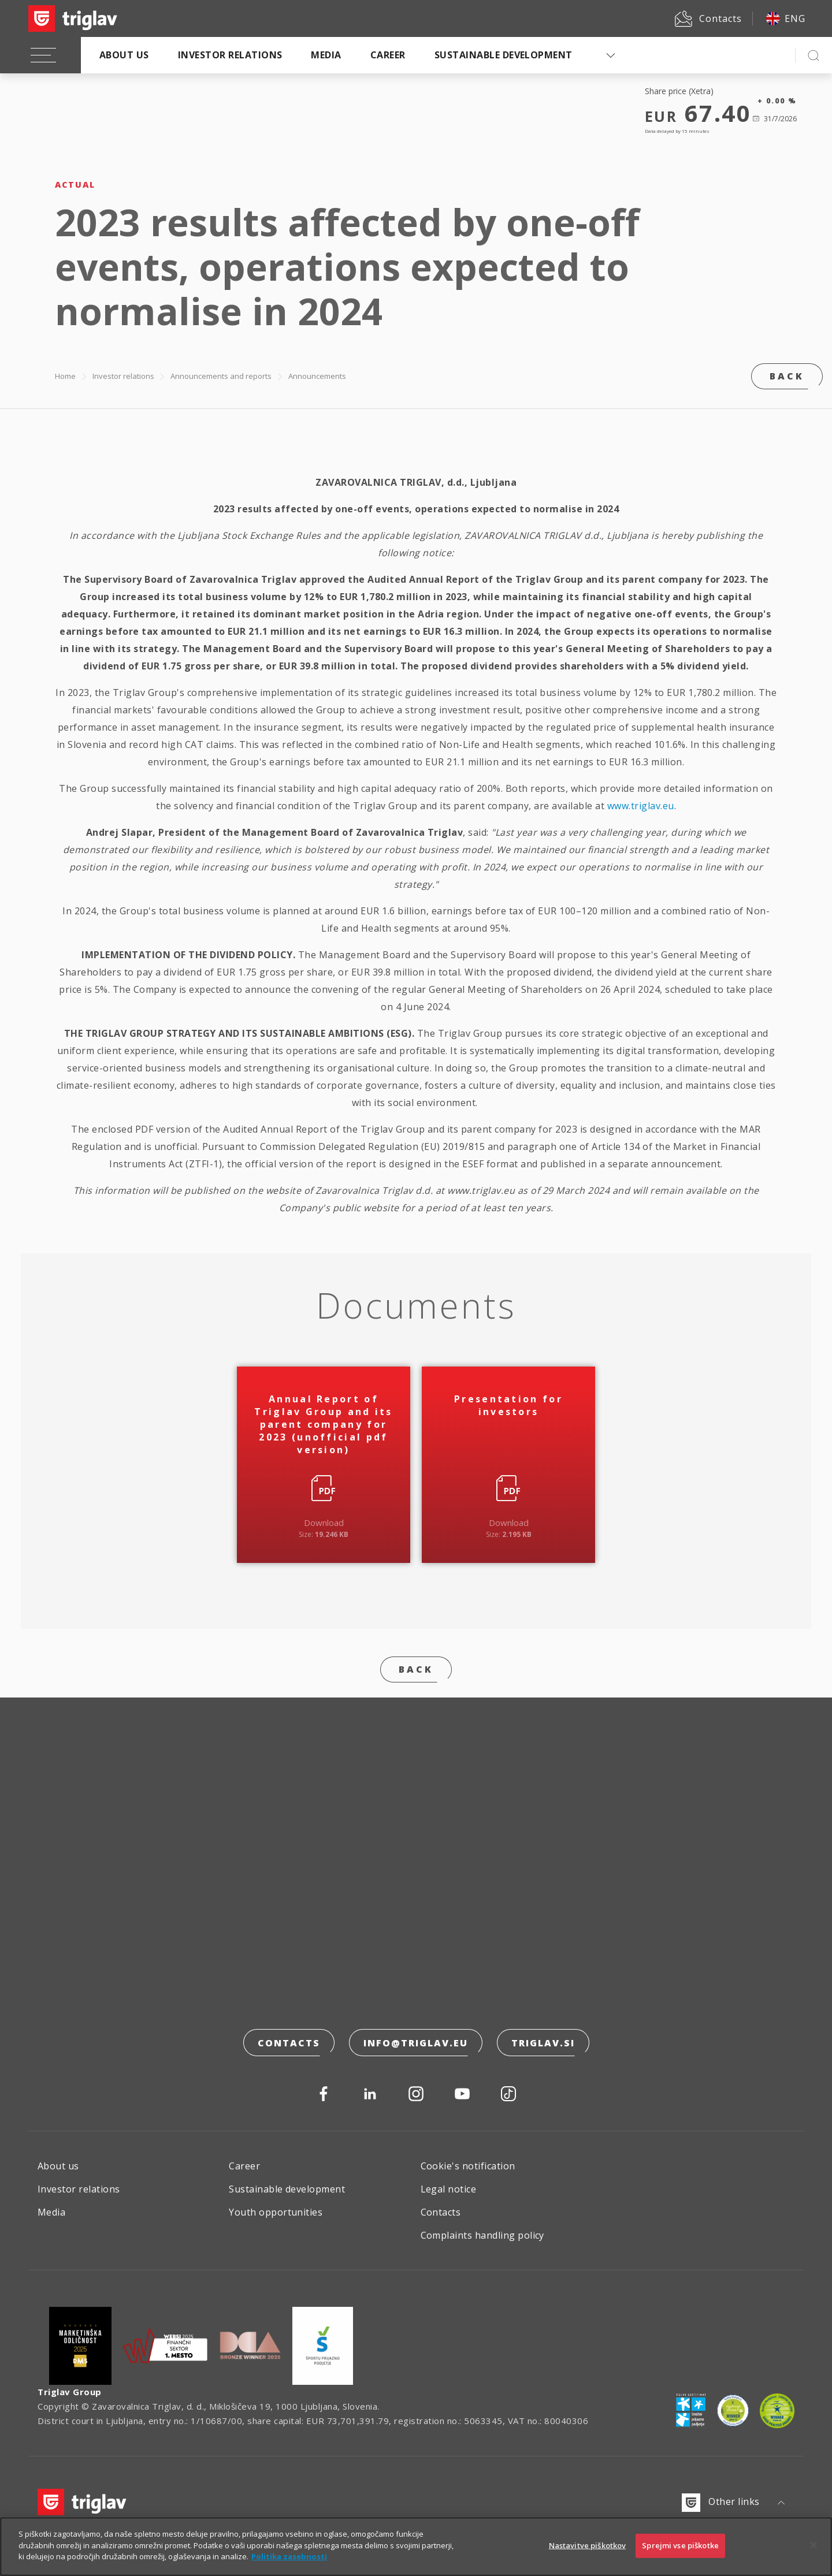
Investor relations (230, 55)
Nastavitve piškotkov (587, 2546)
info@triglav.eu (415, 2043)
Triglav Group (70, 2392)
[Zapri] (813, 2545)
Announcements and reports (221, 376)
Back (787, 376)
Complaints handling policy (482, 2235)
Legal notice (449, 2189)
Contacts (289, 2043)
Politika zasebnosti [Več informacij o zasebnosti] (289, 2557)
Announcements (317, 376)
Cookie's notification (468, 2166)
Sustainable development (503, 55)
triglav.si (543, 2043)
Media (326, 55)
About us (124, 55)
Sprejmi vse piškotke (680, 2546)
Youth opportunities (275, 2212)
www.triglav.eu (640, 805)
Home (65, 376)
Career (388, 55)
